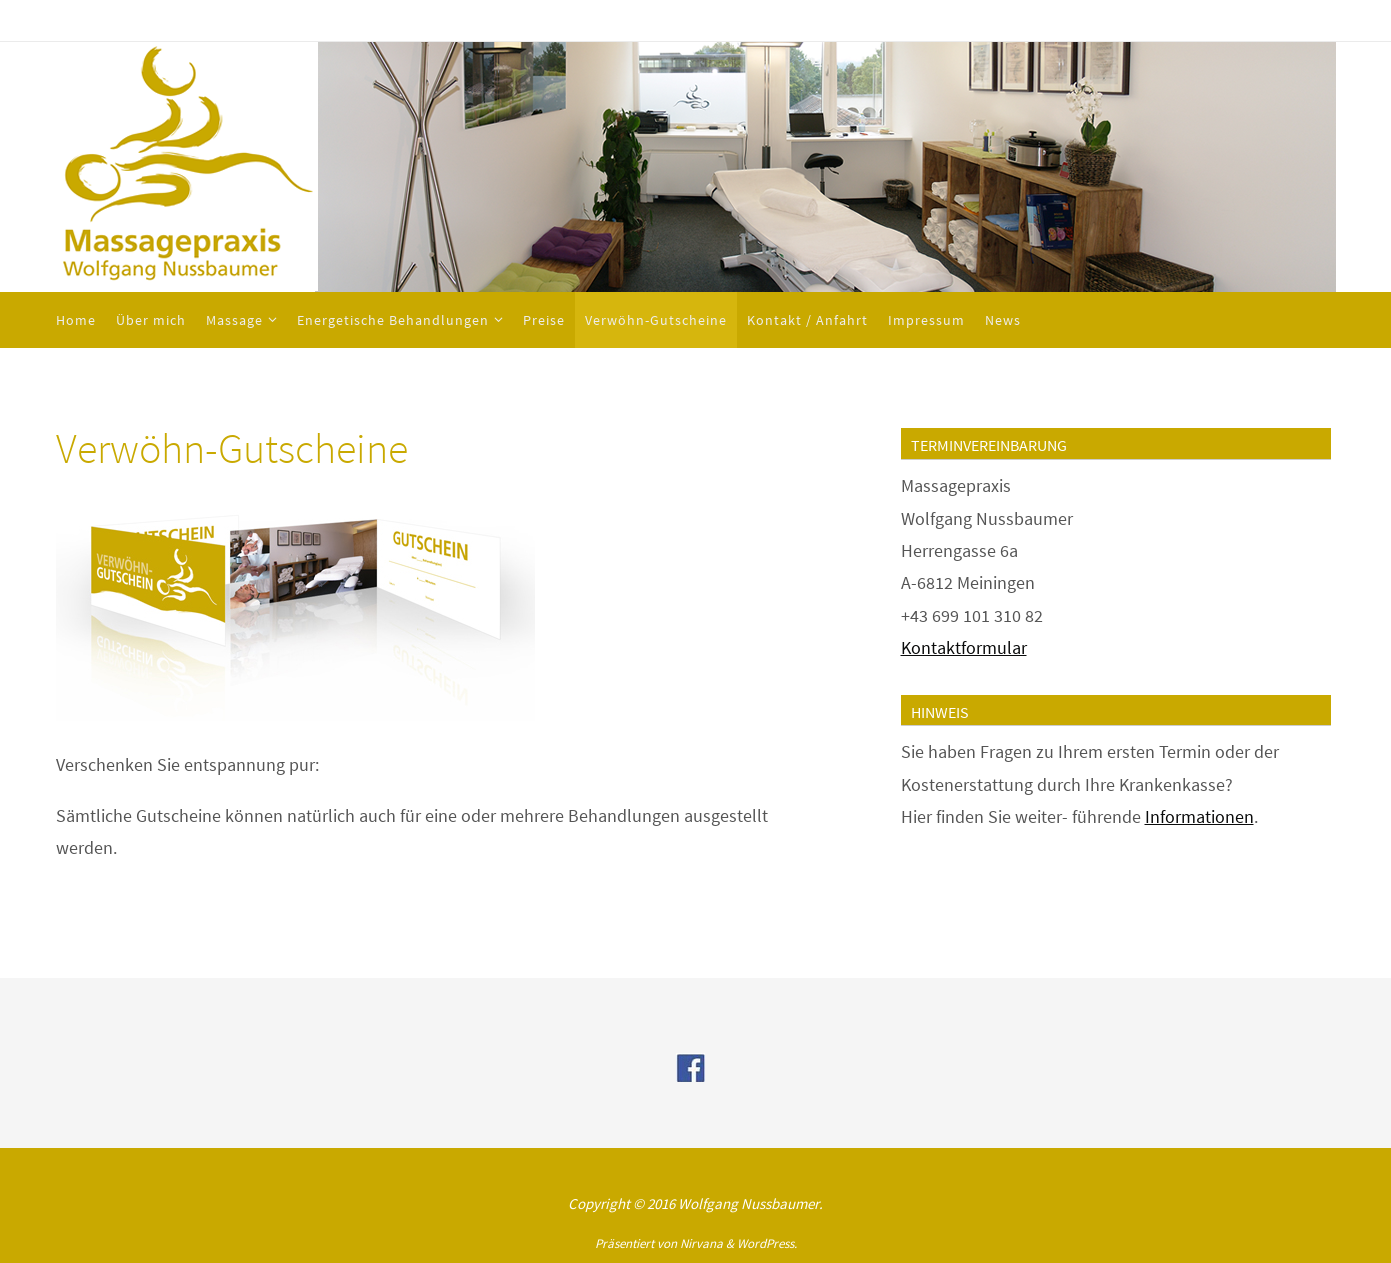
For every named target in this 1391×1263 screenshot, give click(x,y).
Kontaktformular (964, 647)
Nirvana (701, 1243)
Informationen (1199, 816)
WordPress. (767, 1243)
